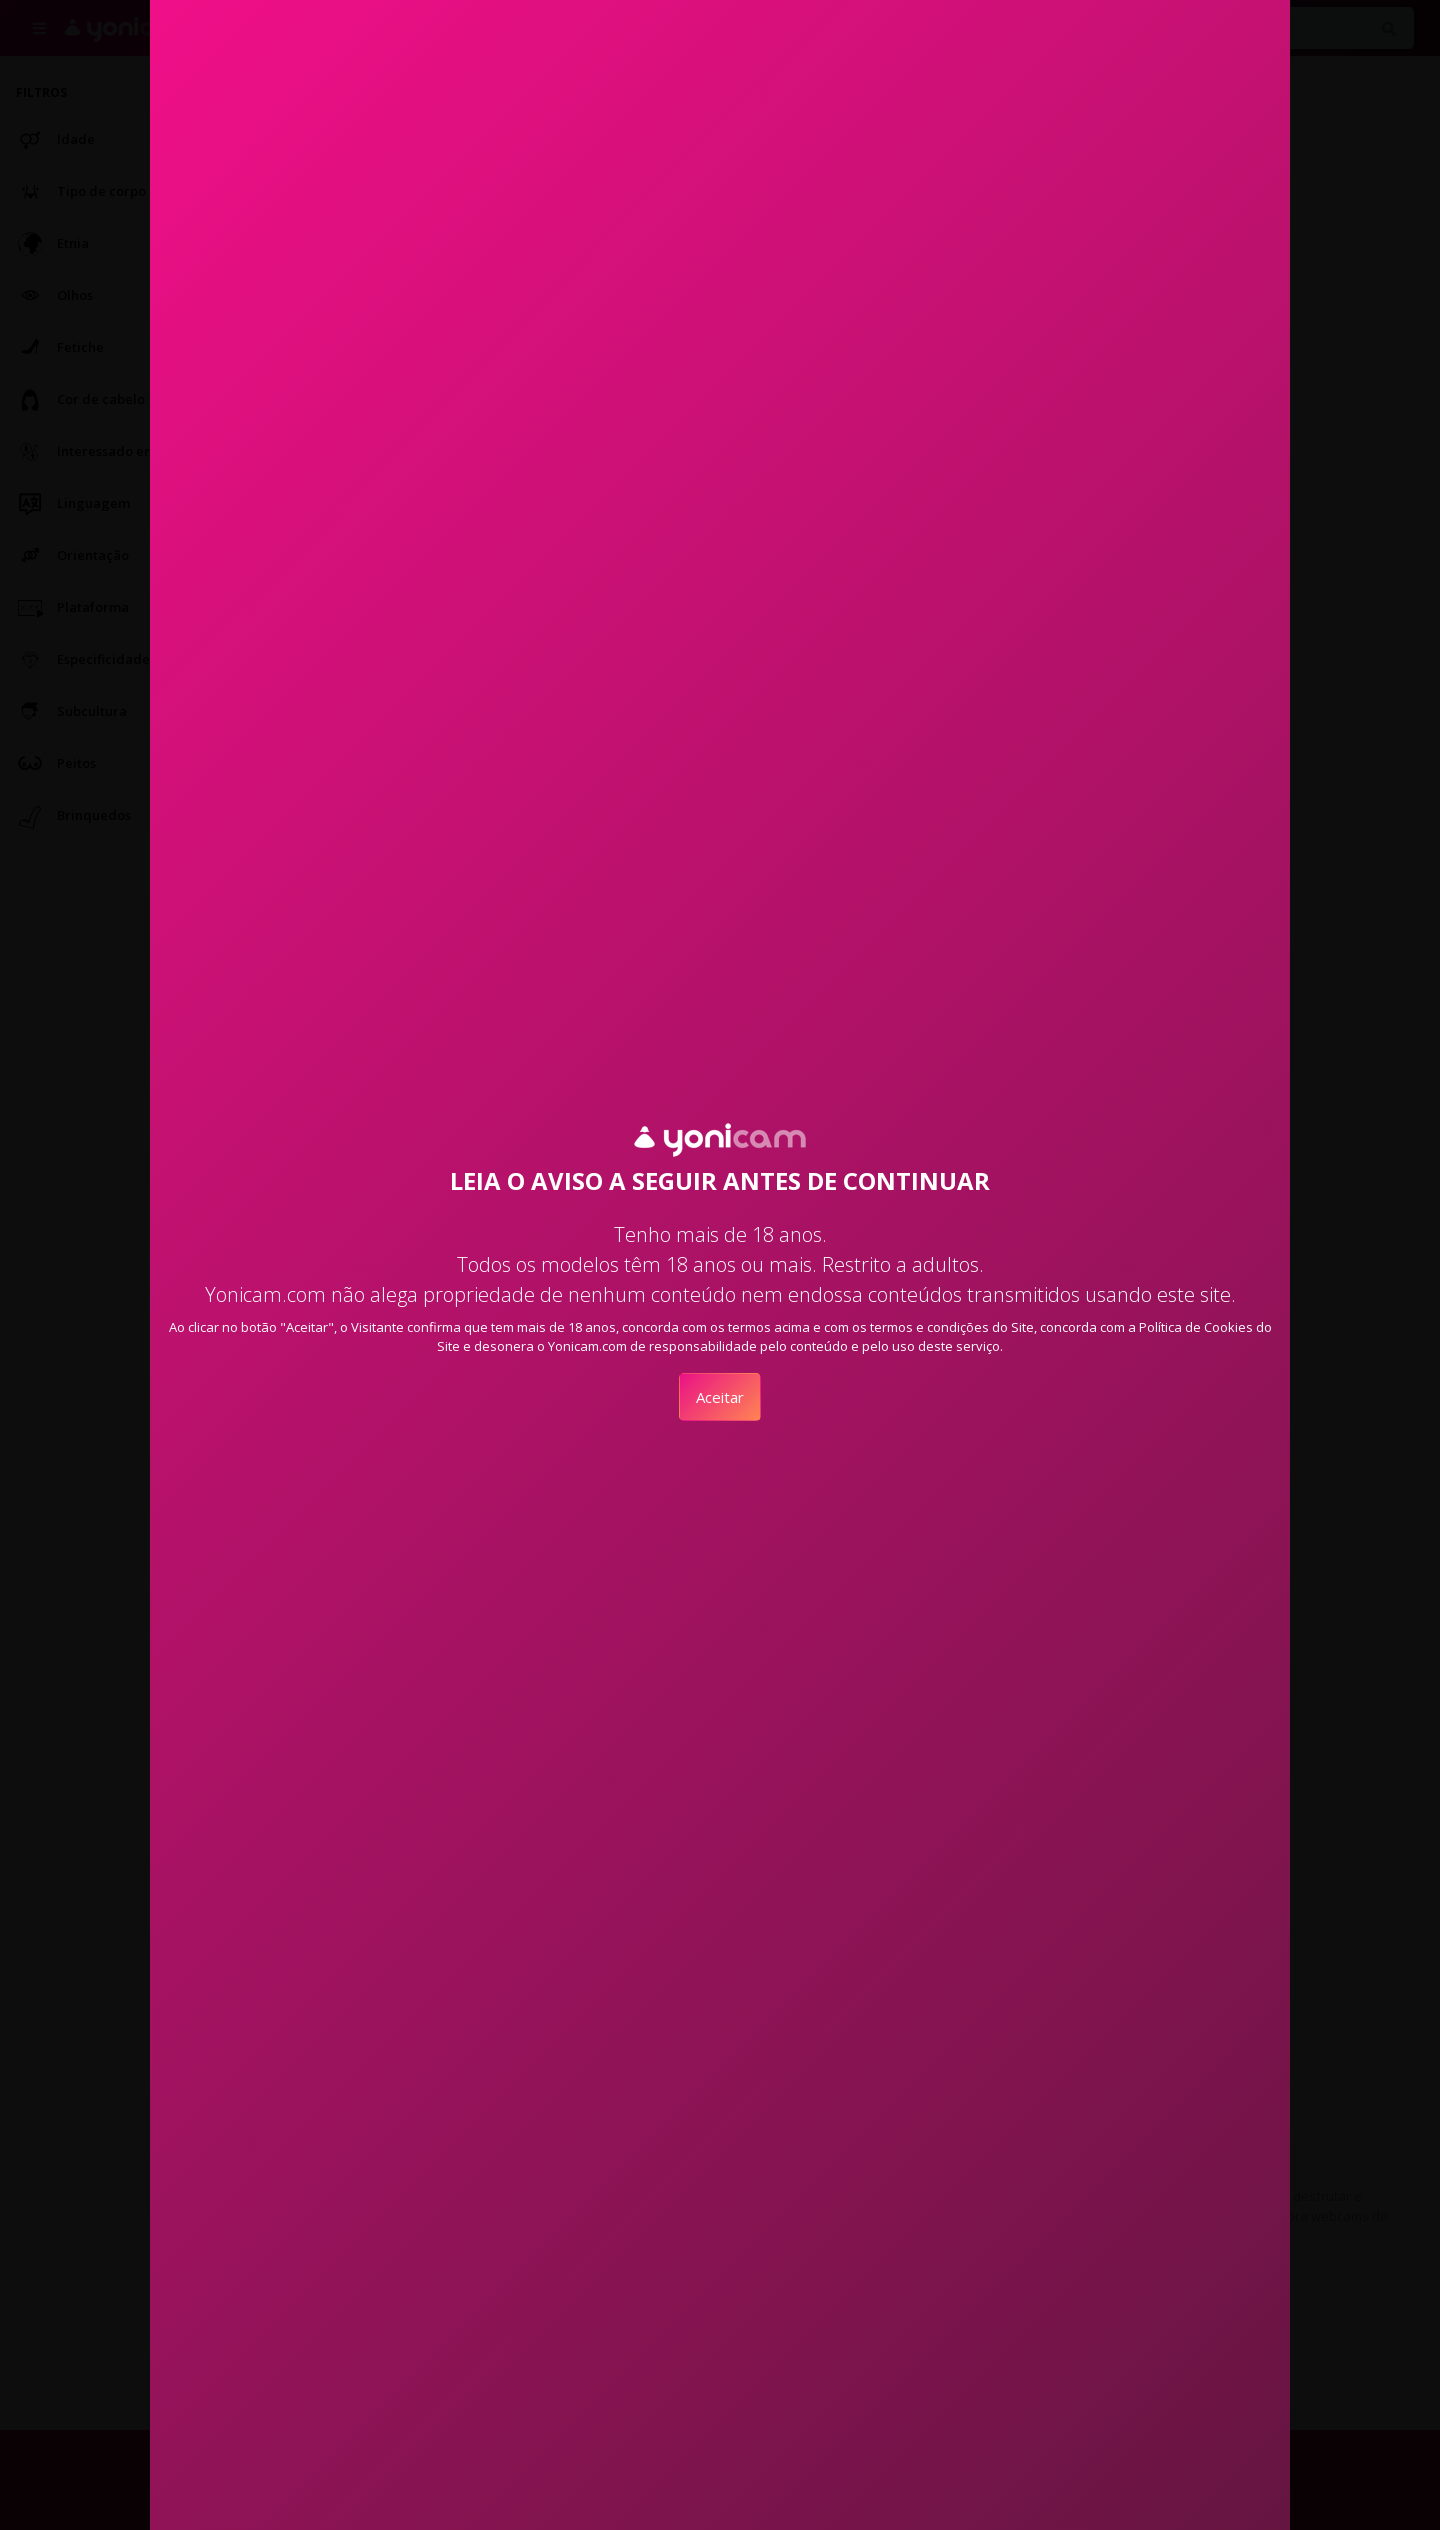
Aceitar (720, 1397)
